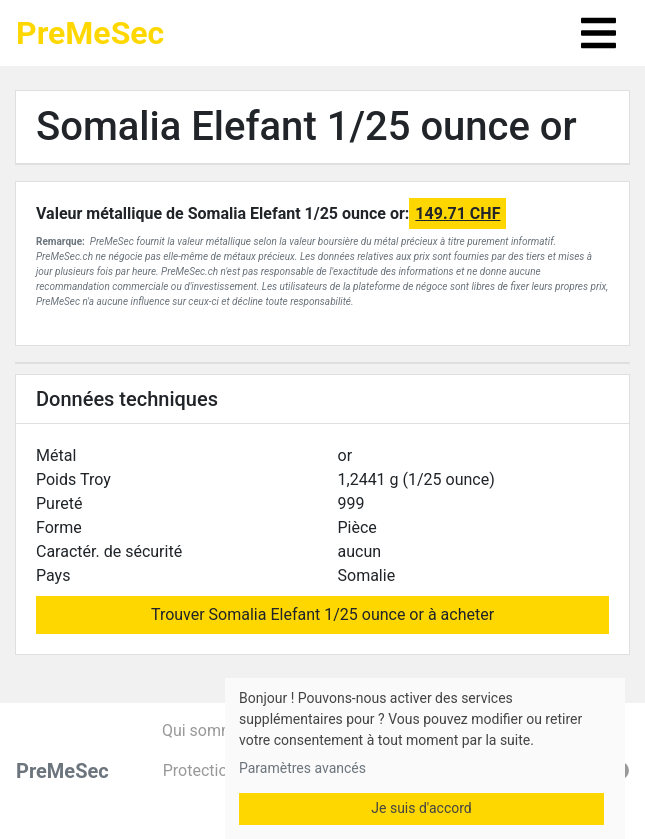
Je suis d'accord (421, 808)
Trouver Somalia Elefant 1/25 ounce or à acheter (322, 614)
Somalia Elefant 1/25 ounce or (306, 126)
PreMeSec (90, 33)
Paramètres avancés (302, 768)
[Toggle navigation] (598, 33)
